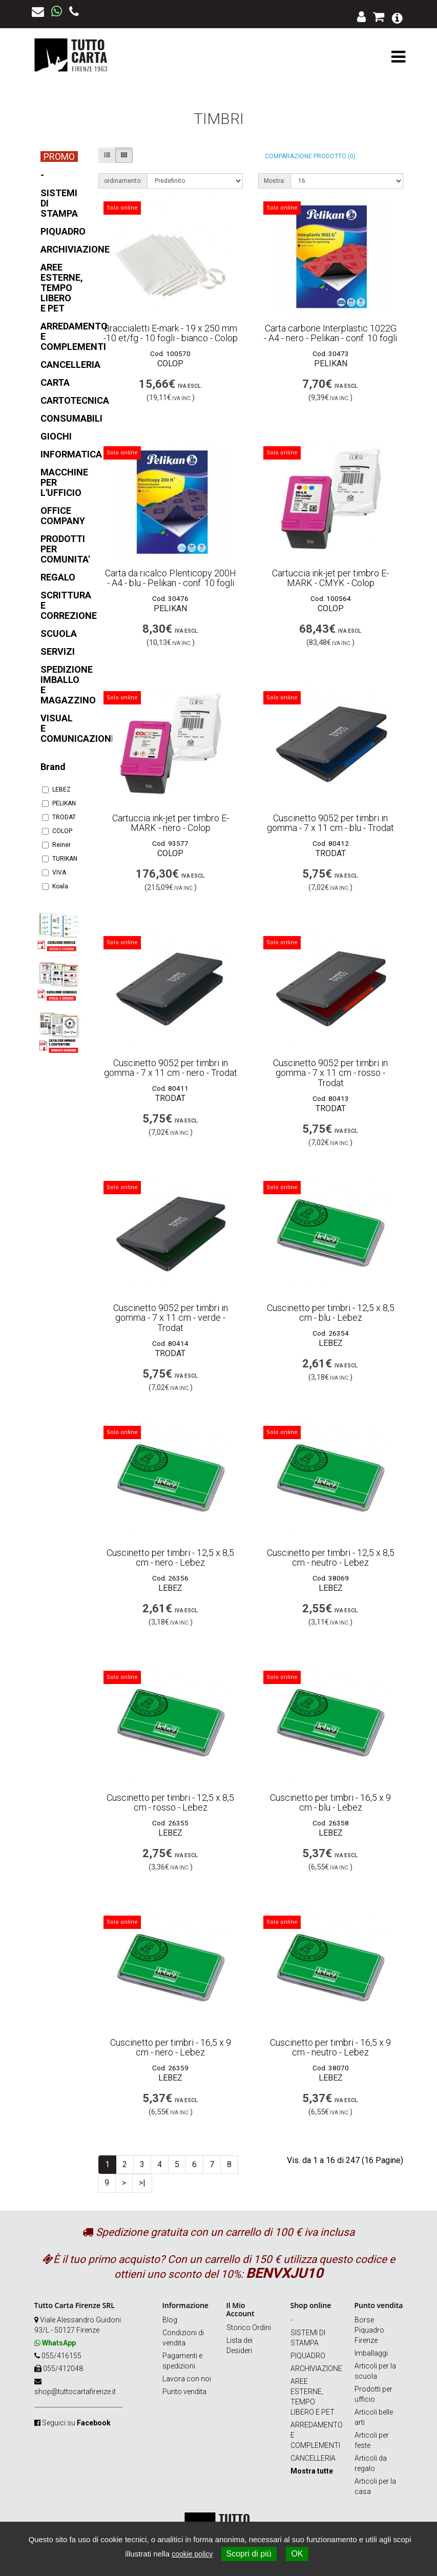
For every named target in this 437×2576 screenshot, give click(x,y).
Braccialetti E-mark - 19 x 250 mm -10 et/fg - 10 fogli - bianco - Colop (170, 333)
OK (297, 2553)
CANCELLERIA (313, 2458)
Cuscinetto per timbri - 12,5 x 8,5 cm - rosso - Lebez (170, 1802)
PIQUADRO (307, 2356)
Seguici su (76, 2423)
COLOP (57, 831)
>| (142, 2183)
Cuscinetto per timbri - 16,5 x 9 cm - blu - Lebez (330, 1802)
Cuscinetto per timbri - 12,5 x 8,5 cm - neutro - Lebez (330, 1557)
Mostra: (274, 180)
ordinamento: (123, 180)
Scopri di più (249, 2553)
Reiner (56, 844)
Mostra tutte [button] (311, 2471)
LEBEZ (56, 789)
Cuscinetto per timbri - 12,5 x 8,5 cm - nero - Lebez (170, 1557)
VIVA (54, 872)
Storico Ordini (248, 2327)
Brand (53, 766)
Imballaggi (371, 2353)
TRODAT (58, 817)
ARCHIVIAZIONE (316, 2368)
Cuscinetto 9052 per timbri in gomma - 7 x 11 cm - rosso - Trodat (330, 1073)
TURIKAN (58, 858)
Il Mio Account (240, 2309)
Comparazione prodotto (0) (310, 156)
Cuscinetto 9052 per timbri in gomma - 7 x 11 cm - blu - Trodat (330, 823)
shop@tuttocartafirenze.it (75, 2391)
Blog (169, 2320)
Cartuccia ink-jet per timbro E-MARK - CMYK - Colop (330, 578)
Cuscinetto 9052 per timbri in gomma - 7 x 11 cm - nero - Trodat (170, 1067)
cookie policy (192, 2554)
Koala (55, 886)
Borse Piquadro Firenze (369, 2330)
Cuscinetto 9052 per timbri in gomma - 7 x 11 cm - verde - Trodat (170, 1318)
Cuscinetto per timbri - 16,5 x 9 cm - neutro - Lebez (330, 2047)
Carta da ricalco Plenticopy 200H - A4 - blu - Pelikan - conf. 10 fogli (170, 578)
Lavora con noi (186, 2379)
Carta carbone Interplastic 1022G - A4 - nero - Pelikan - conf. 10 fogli (330, 333)
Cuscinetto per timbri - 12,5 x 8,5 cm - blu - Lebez (330, 1312)
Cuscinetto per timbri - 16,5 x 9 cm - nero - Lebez (170, 2047)
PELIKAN (58, 803)
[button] (397, 17)
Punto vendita (184, 2391)
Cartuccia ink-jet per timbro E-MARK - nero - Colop (170, 823)
